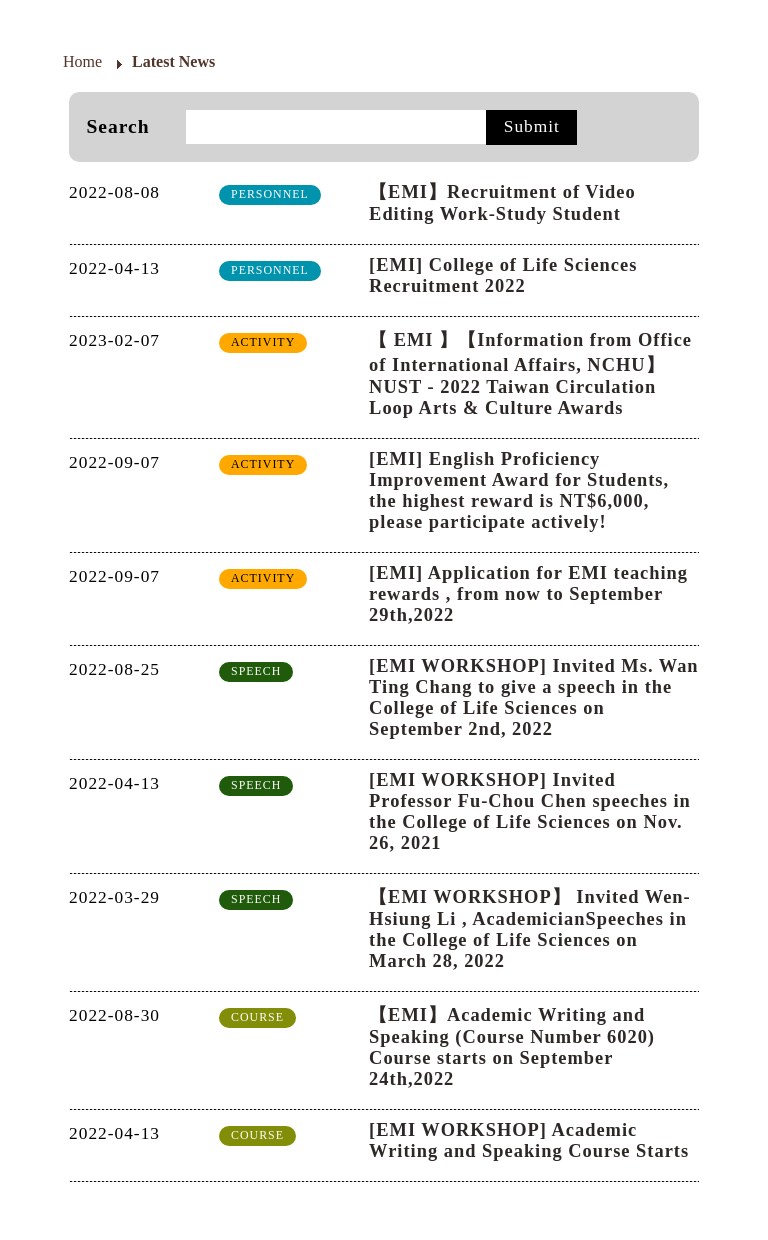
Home (82, 61)
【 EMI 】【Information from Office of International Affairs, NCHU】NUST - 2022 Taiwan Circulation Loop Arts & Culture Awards (530, 374)
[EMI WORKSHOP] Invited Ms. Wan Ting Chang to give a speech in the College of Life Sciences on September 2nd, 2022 (533, 697)
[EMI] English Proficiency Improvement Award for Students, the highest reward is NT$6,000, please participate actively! (519, 490)
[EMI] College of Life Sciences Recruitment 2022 (503, 275)
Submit (532, 126)
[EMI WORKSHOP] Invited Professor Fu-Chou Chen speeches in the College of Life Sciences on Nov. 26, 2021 (530, 811)
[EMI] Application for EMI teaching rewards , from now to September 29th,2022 (528, 594)
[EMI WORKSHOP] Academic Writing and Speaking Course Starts (529, 1140)
